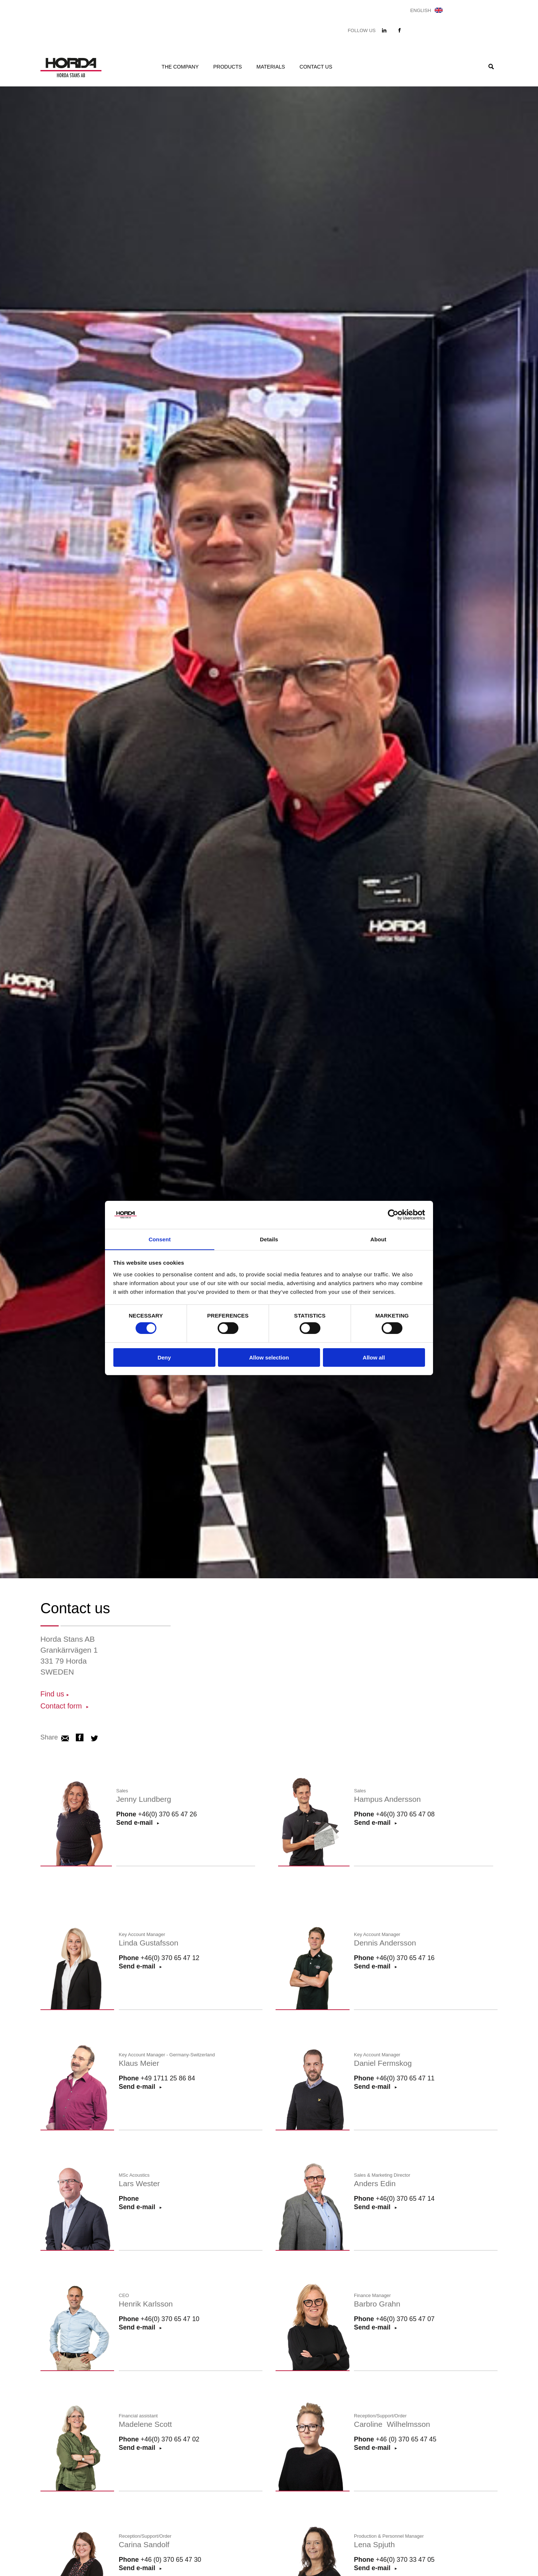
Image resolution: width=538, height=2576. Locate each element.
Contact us (316, 67)
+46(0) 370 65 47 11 (405, 2079)
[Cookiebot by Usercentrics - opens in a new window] (393, 1214)
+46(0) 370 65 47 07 (405, 2320)
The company (180, 67)
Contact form (63, 1706)
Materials (271, 67)
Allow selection (269, 1358)
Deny (164, 1358)
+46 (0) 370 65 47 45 (406, 2440)
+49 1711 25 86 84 (168, 2079)
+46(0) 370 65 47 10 (170, 2320)
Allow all (374, 1358)
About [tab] (378, 1239)
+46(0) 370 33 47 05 (405, 2560)
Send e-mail (373, 1824)
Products (227, 67)
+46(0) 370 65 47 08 (405, 1815)
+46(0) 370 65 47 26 (168, 1815)
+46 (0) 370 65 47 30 (171, 2560)
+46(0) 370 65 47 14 (405, 2199)
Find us (53, 1693)
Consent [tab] (160, 1239)
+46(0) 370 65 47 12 (170, 1959)
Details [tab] (269, 1239)
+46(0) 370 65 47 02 (170, 2440)
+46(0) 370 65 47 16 (405, 1959)
